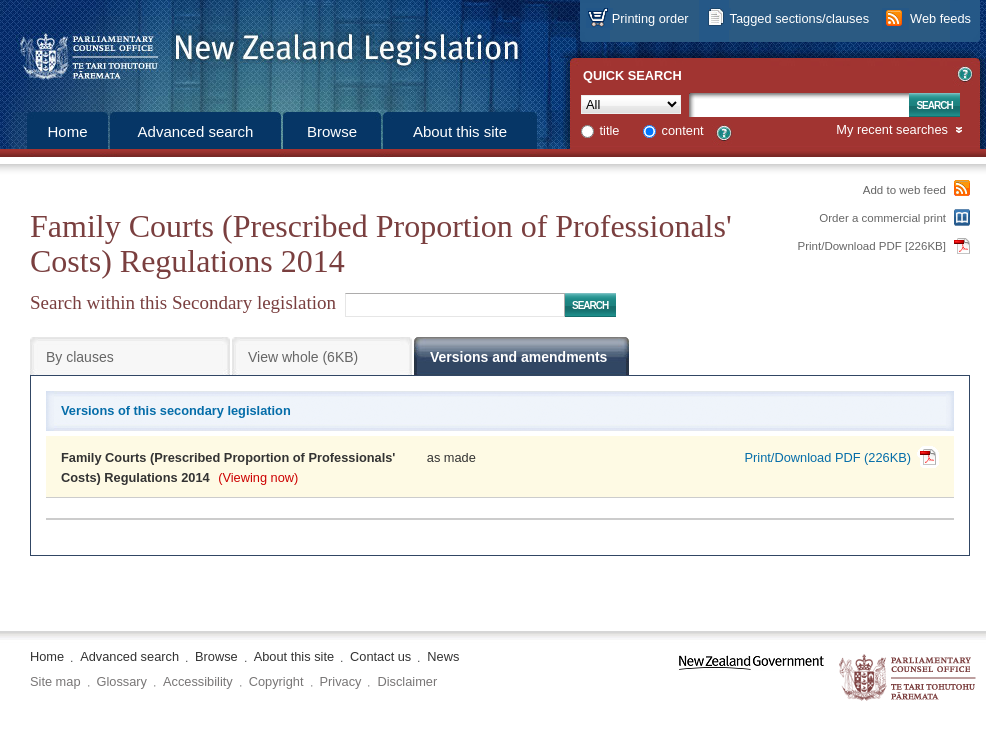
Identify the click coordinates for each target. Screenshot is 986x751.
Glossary (122, 681)
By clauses (80, 357)
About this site (460, 131)
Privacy (341, 681)
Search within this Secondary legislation (183, 302)
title (610, 130)
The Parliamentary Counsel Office (908, 678)
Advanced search (196, 131)
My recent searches (892, 130)
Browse (332, 131)
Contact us (380, 656)
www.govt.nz (751, 678)
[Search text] (799, 105)
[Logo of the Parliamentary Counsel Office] (260, 50)
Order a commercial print (882, 218)
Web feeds (940, 18)
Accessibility (198, 681)
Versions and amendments (518, 357)
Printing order (650, 18)
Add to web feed (904, 190)
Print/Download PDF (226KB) (828, 457)
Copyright (276, 681)
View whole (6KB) (303, 357)
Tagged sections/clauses (799, 18)
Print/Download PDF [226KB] (872, 246)
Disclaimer (407, 681)
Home (67, 131)
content (683, 130)
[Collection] (631, 104)
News (443, 656)
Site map (55, 681)
